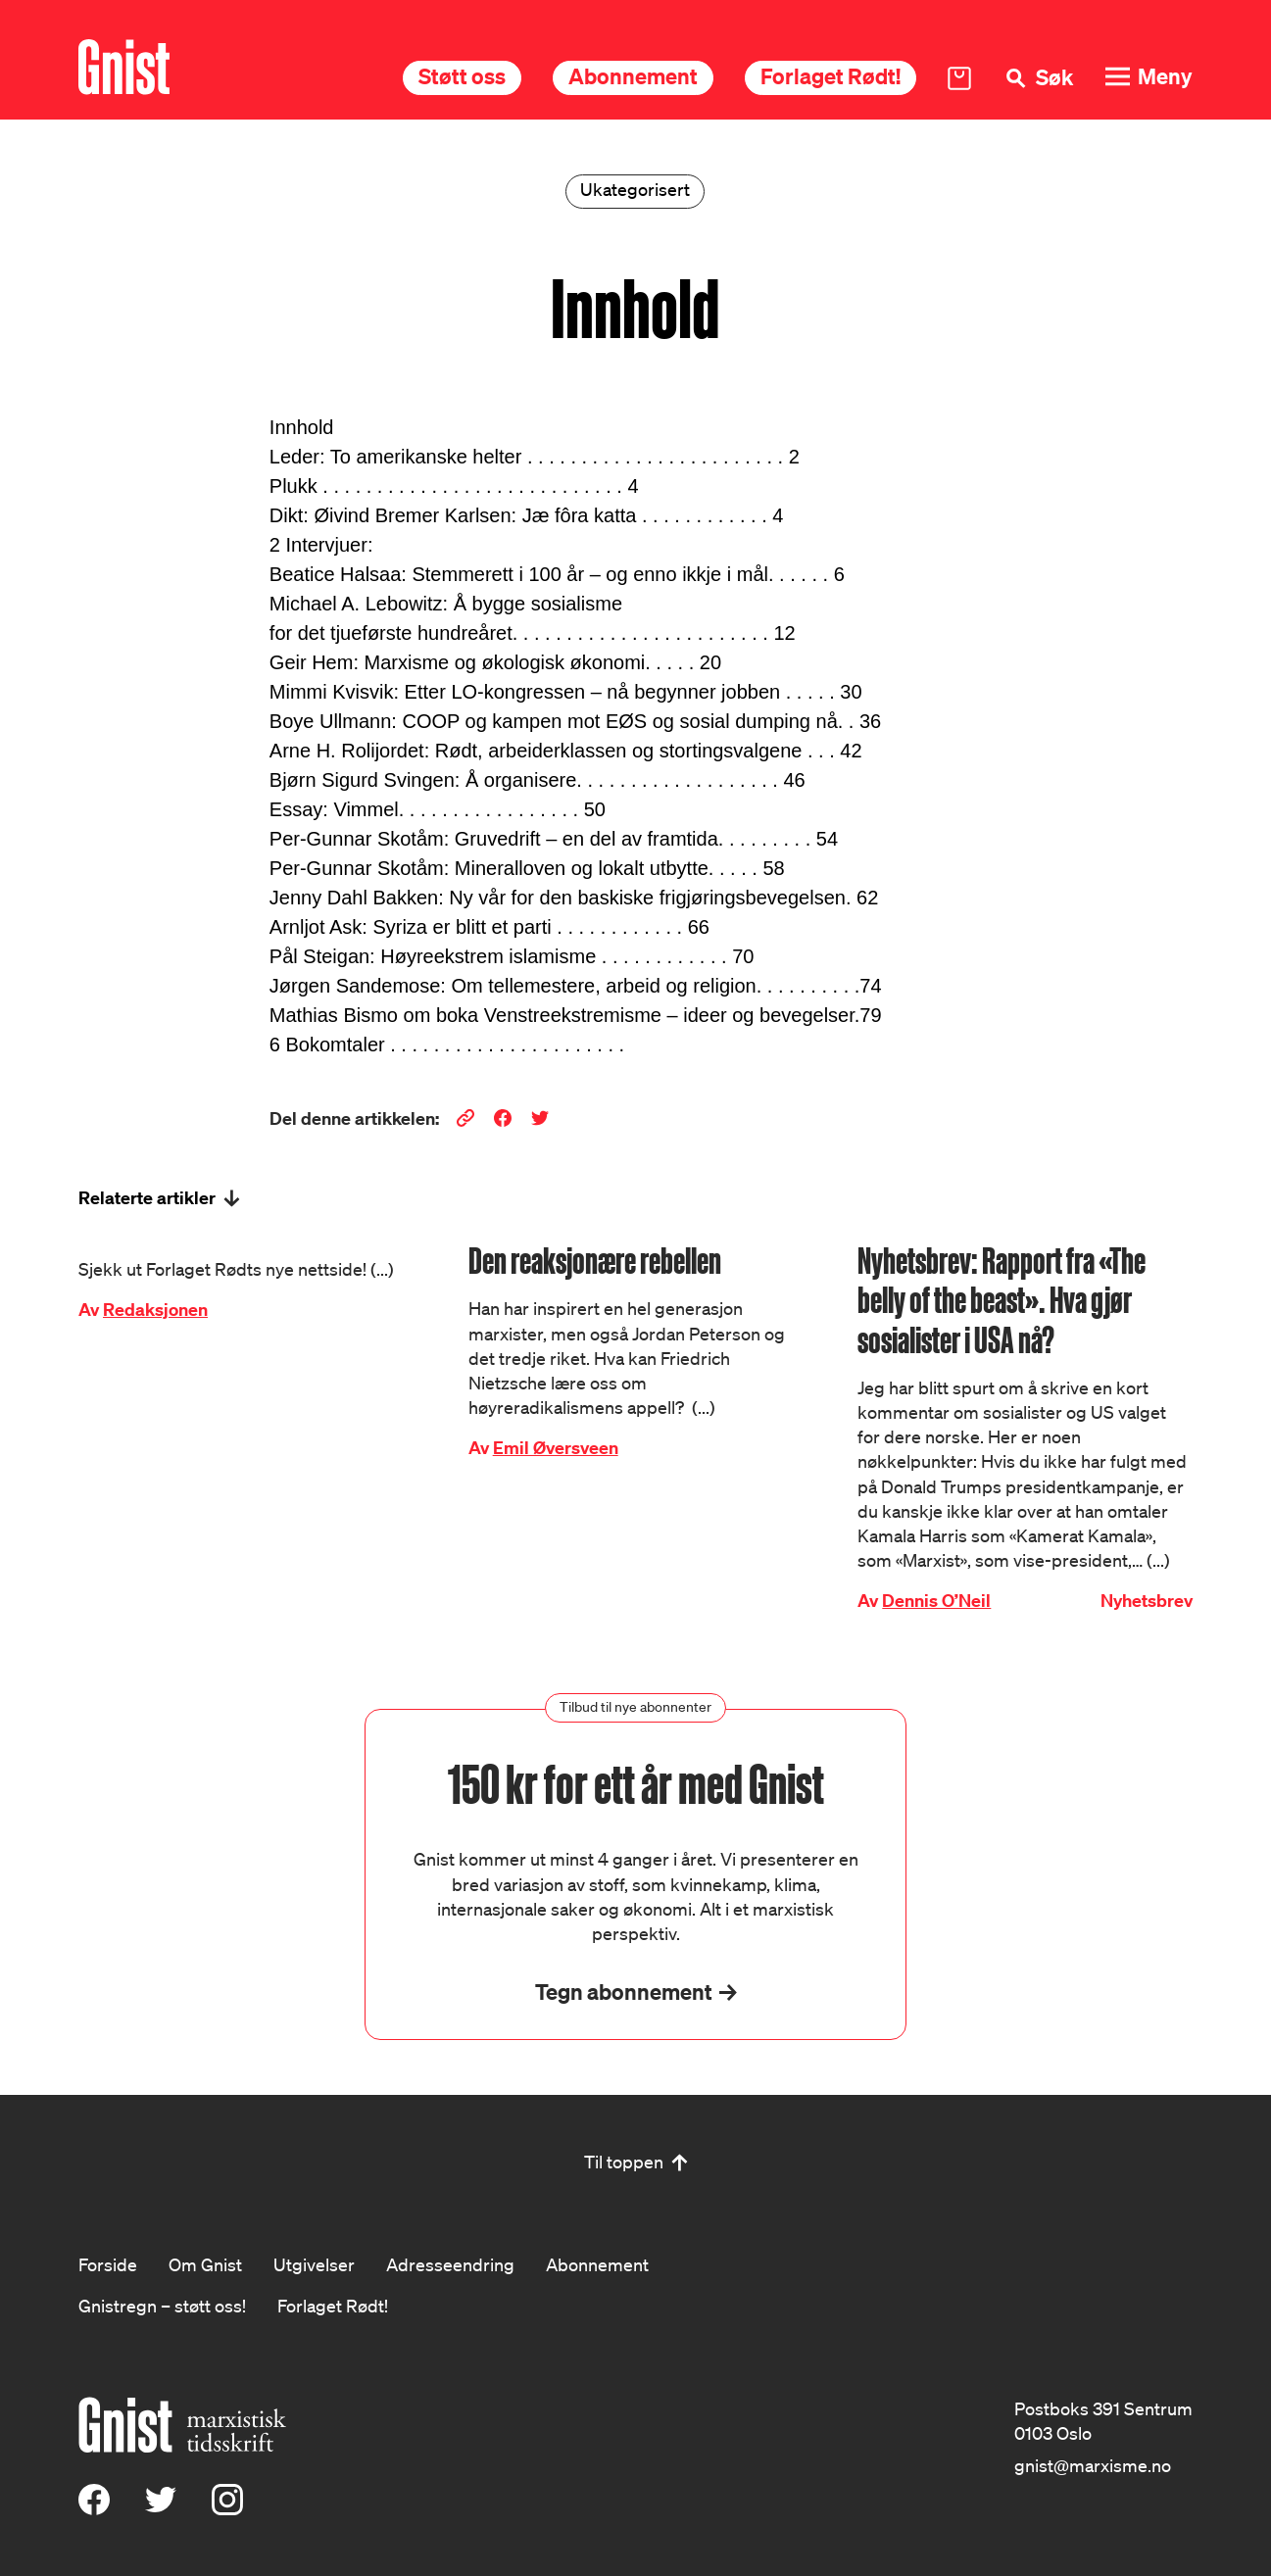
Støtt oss (462, 76)
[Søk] (1037, 78)
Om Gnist (205, 2264)
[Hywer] (124, 67)
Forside (107, 2264)
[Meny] (1148, 77)
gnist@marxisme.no (1092, 2465)
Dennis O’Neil (936, 1600)
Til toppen (623, 2161)
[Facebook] (94, 2508)
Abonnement (633, 76)
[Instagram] (227, 2508)
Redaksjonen (155, 1309)
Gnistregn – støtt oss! (162, 2305)
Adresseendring (450, 2264)
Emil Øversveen (555, 1447)
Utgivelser (314, 2264)
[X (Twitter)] (160, 2508)
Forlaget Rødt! (830, 76)
